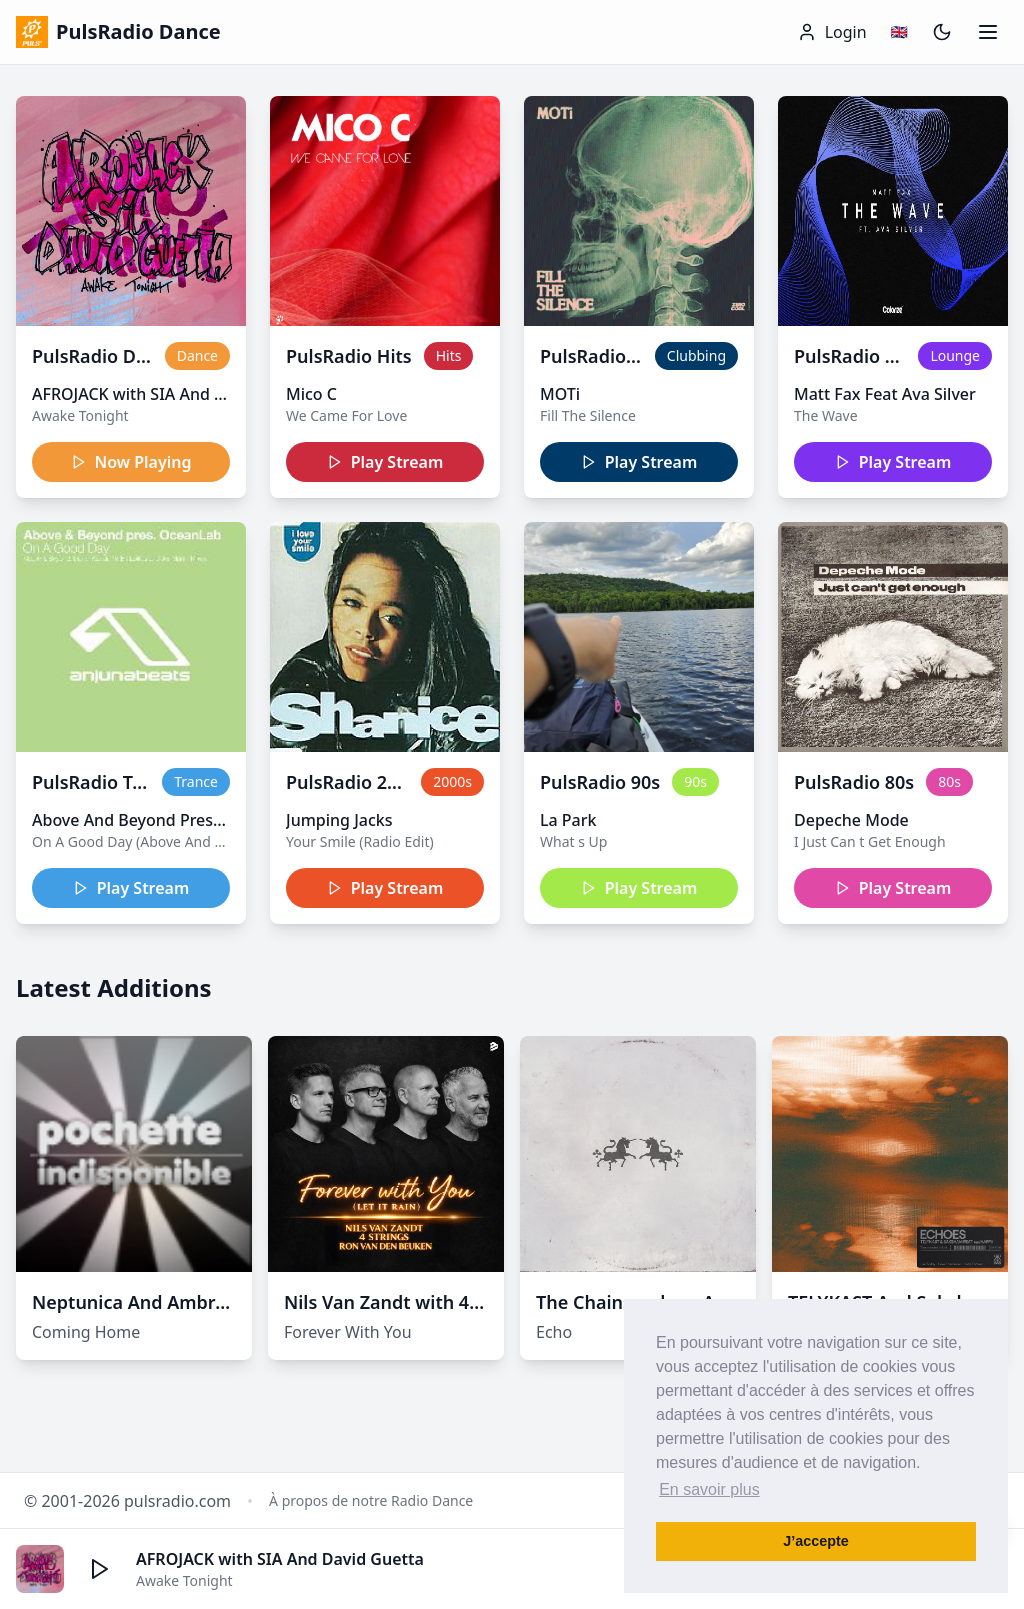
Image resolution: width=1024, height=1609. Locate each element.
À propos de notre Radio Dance (371, 1500)
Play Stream (385, 462)
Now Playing (131, 462)
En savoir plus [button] (709, 1489)
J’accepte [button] (816, 1541)
